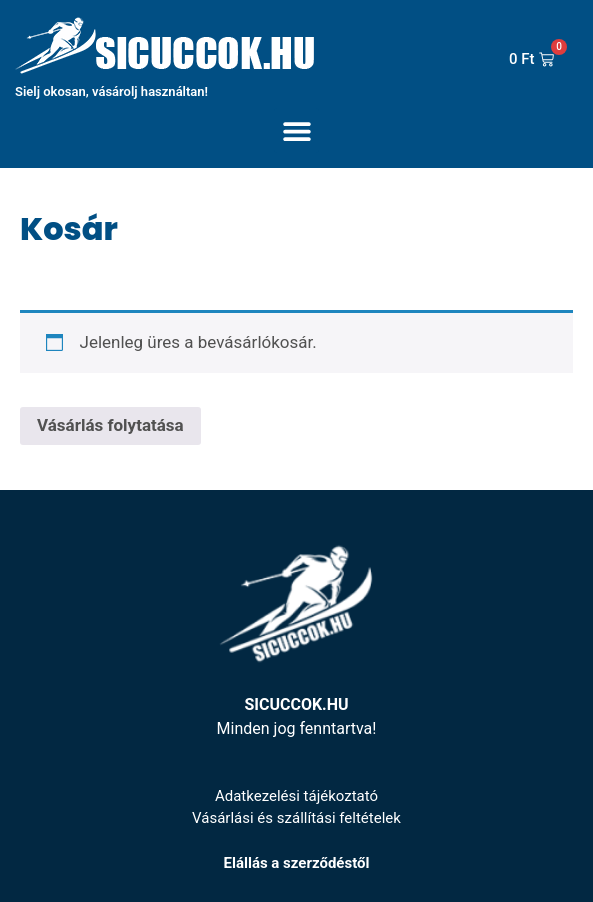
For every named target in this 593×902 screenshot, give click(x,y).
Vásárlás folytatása (110, 425)
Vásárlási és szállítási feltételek (296, 818)
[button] (296, 130)
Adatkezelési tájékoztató (296, 796)
